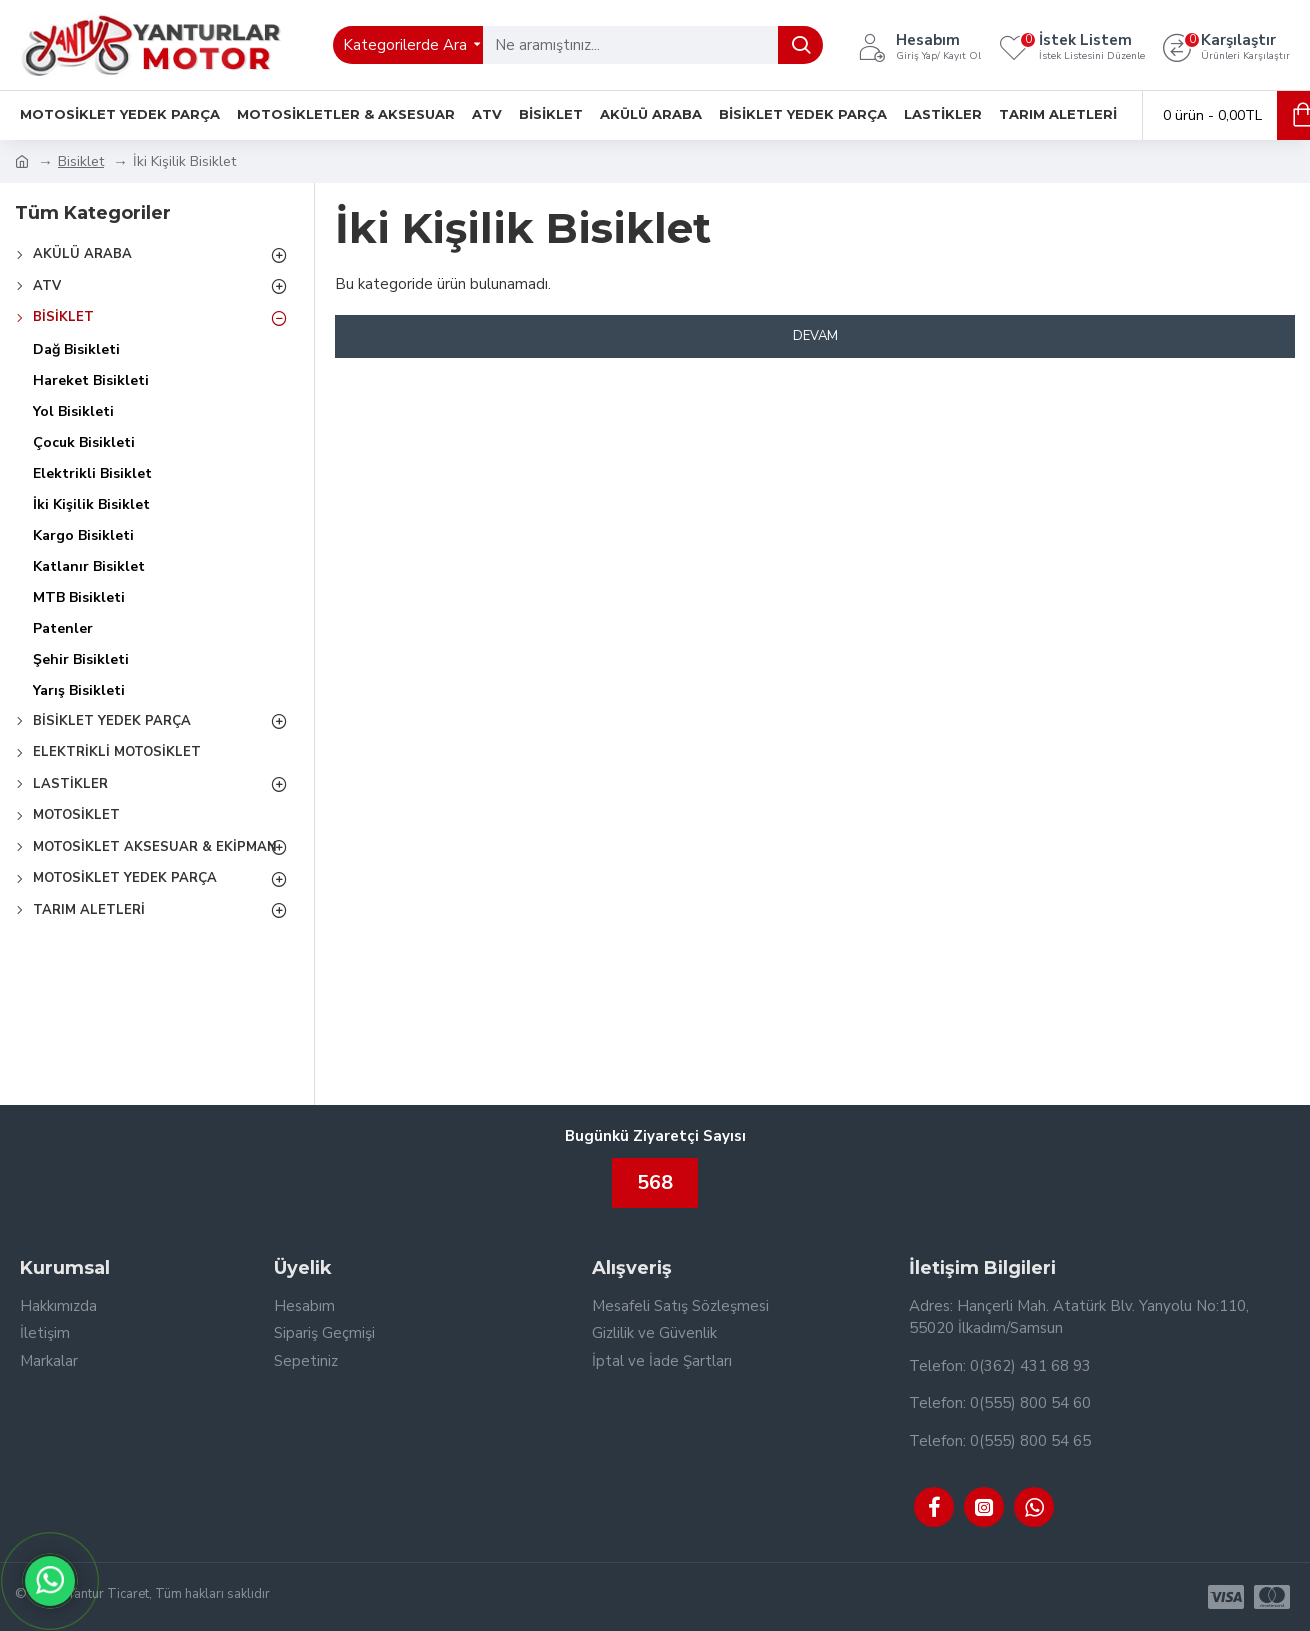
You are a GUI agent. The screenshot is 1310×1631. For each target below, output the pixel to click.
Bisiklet (81, 161)
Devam (815, 336)
